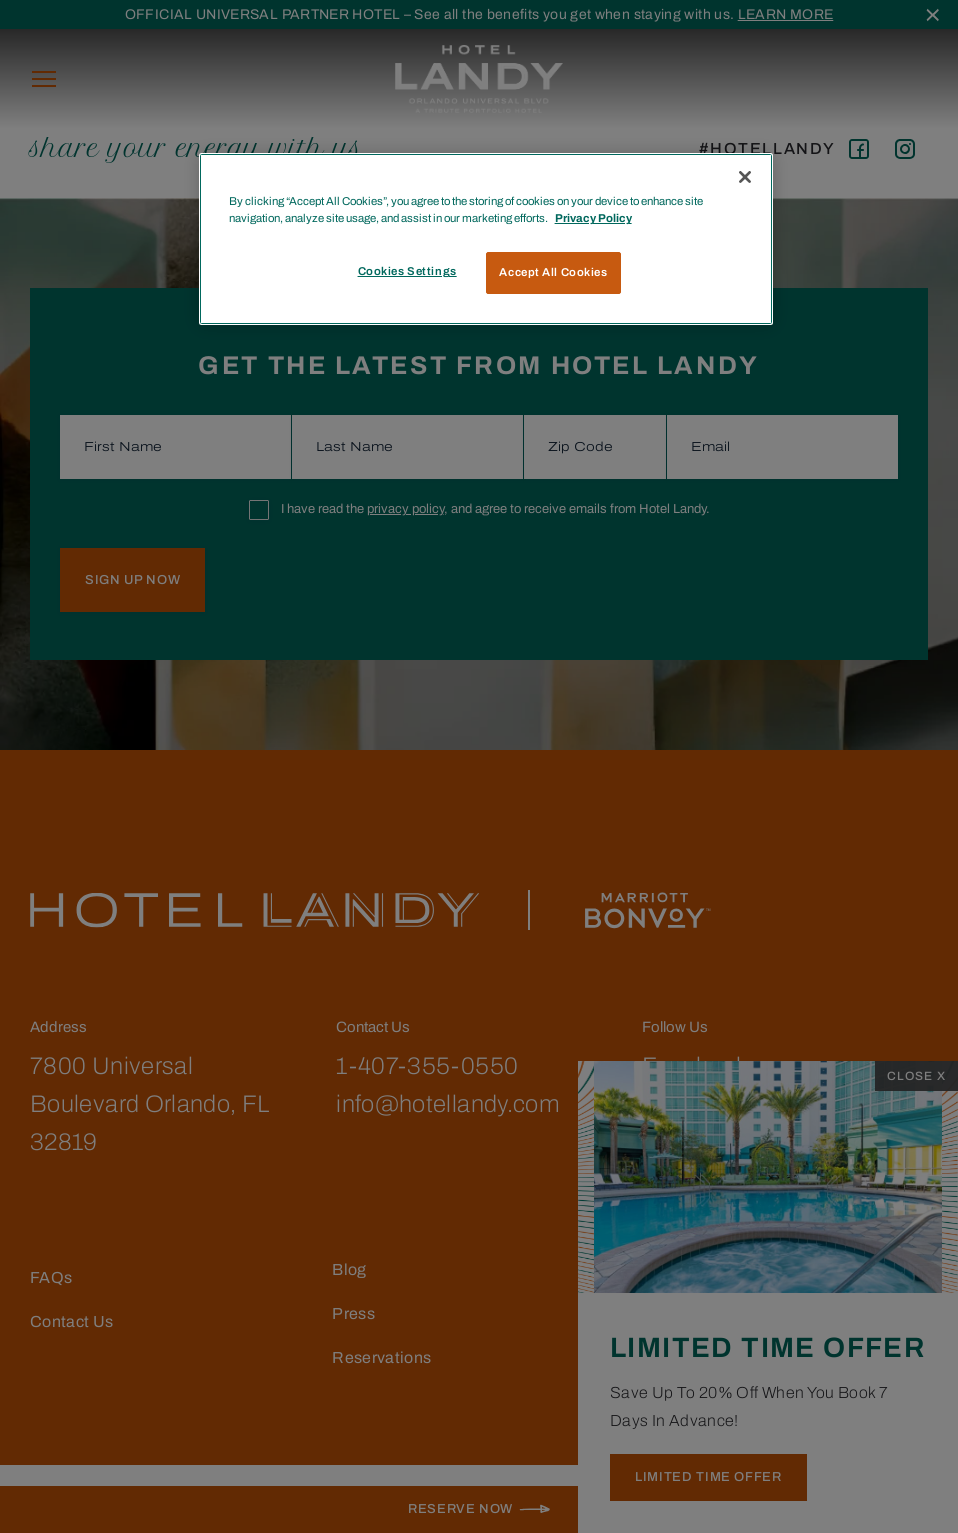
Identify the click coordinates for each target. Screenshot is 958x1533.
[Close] (745, 177)
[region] (486, 239)
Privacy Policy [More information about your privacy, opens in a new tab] (593, 218)
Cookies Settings (407, 271)
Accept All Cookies (553, 272)
